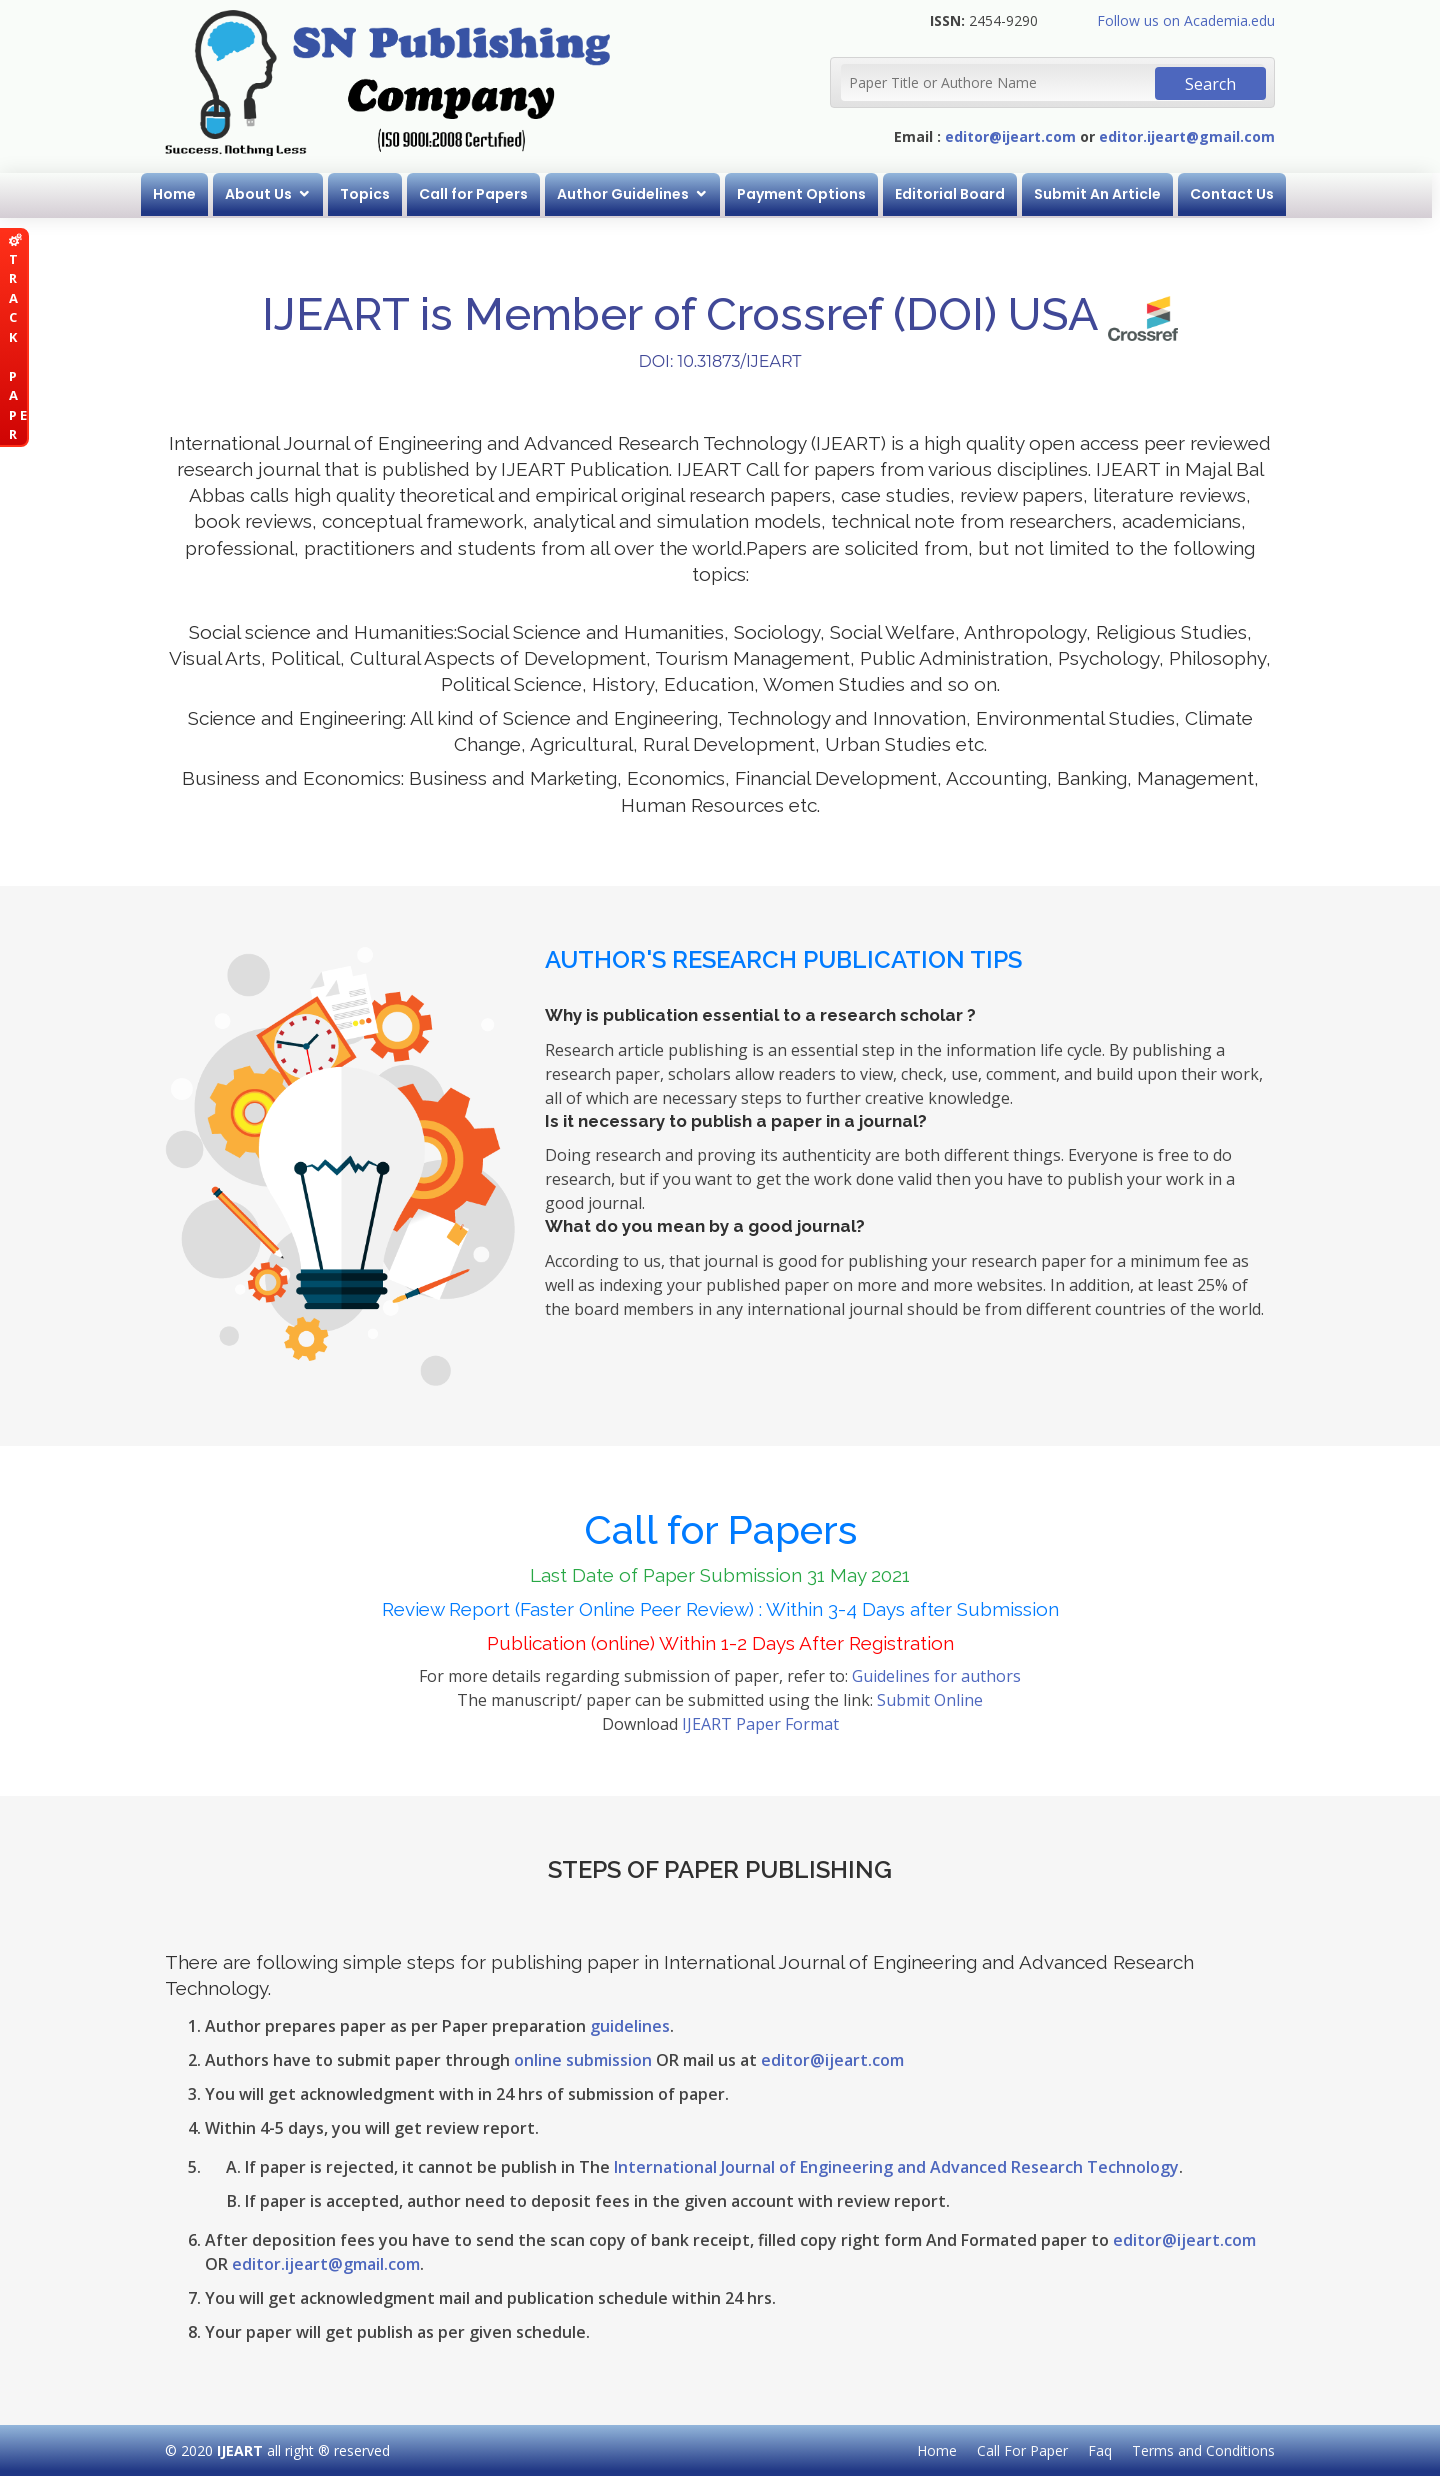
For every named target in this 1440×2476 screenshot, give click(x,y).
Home (178, 194)
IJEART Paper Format (760, 1724)
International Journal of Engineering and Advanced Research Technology (896, 2167)
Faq (1100, 2450)
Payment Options (805, 194)
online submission (583, 2060)
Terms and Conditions (1203, 2450)
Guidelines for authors (936, 1676)
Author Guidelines (627, 194)
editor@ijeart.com (1010, 136)
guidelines (630, 2026)
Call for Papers (477, 194)
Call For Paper (1022, 2450)
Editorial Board (954, 194)
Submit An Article (1101, 194)
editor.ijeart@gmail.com (1187, 136)
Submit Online (930, 1700)
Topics (369, 194)
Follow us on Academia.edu (1186, 20)
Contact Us (1236, 194)
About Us (262, 194)
